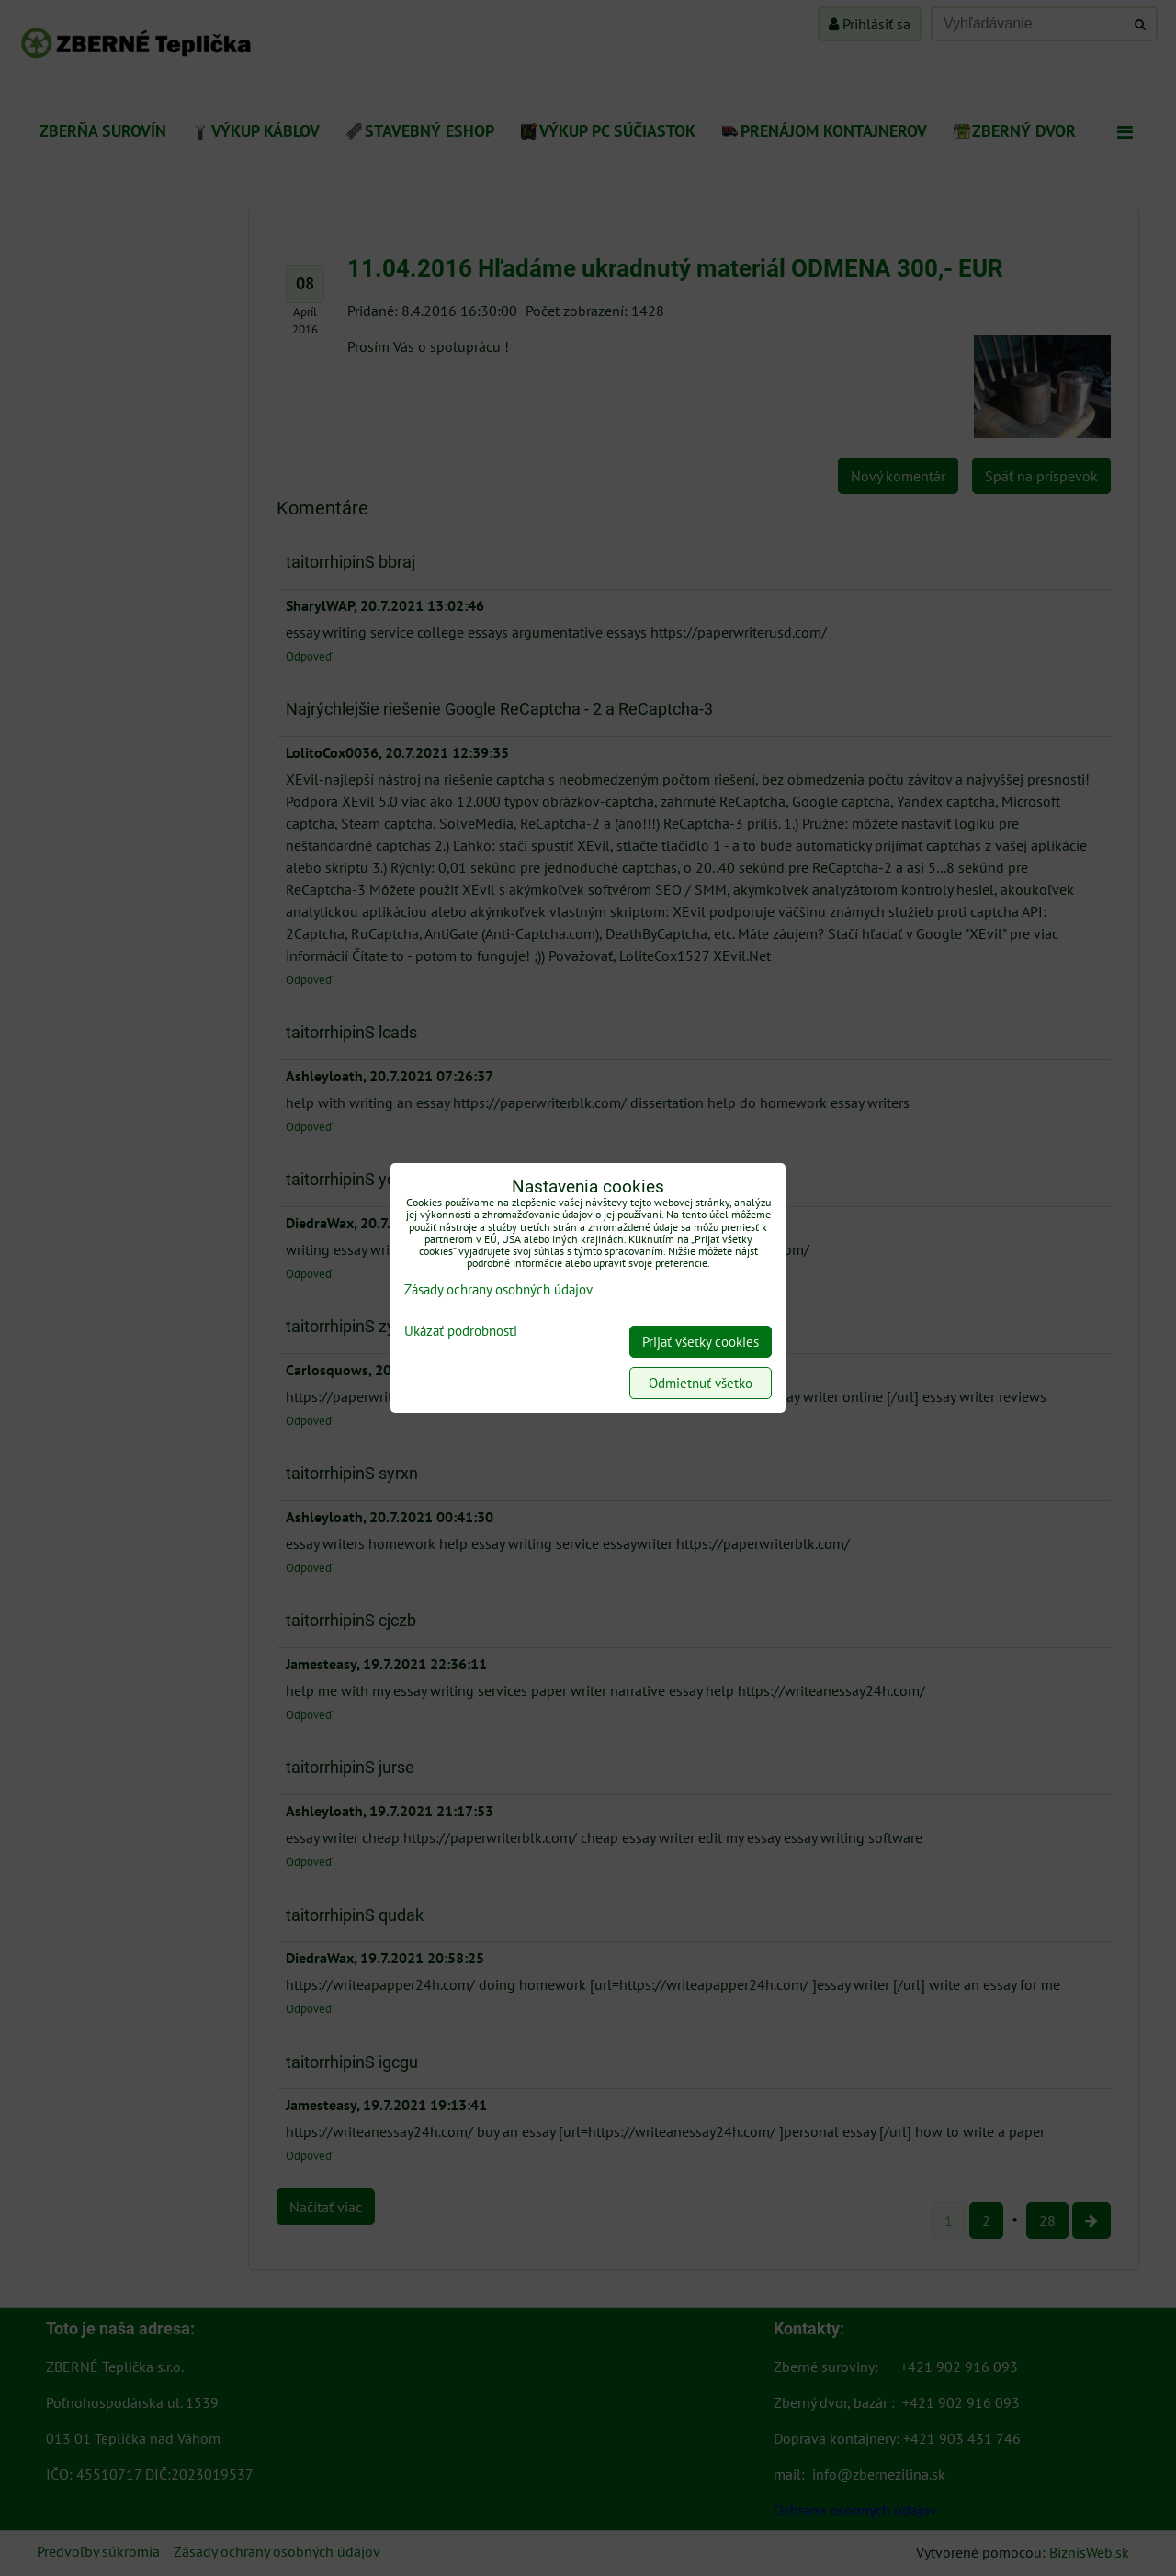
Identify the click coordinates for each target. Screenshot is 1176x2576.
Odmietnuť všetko (700, 1383)
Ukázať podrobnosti (460, 1331)
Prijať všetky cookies (700, 1341)
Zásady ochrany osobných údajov (498, 1289)
